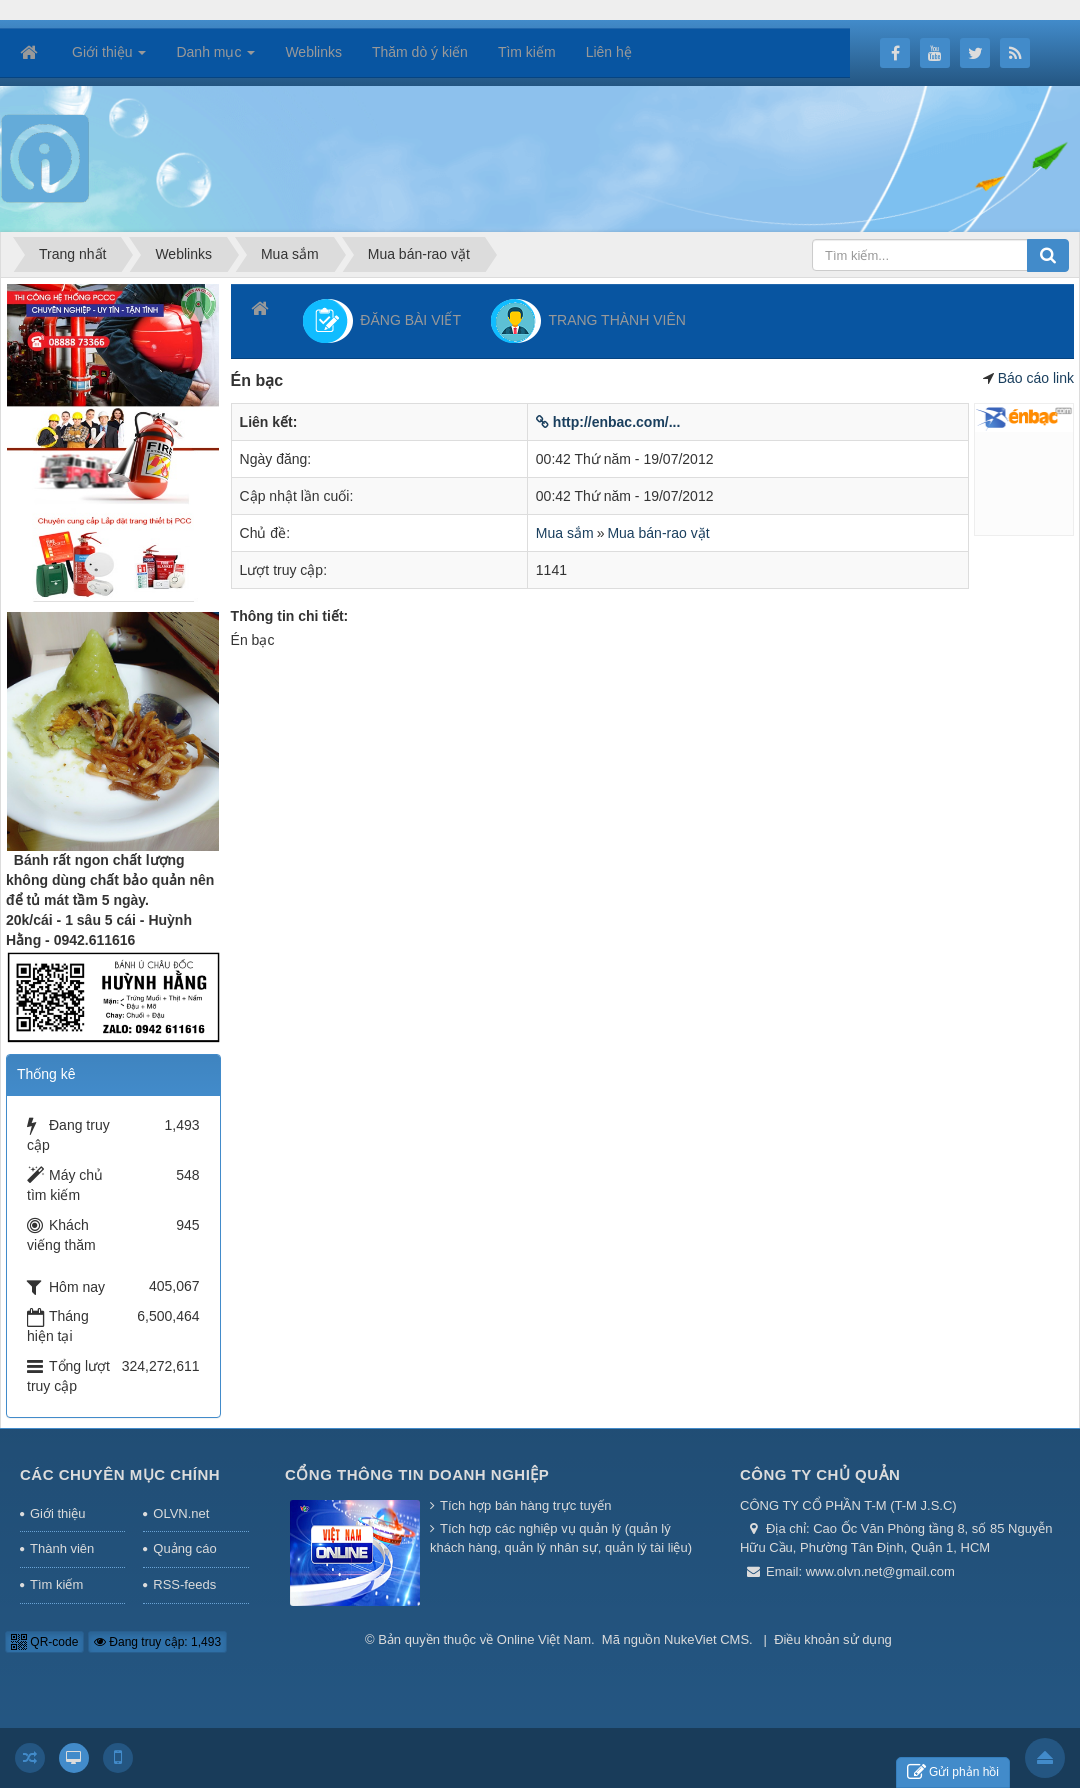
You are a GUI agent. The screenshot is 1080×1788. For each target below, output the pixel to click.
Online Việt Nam (544, 1639)
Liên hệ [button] (609, 52)
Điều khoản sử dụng (833, 1639)
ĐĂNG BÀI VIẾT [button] (382, 321)
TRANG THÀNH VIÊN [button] (588, 321)
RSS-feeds (184, 1584)
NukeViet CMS (706, 1639)
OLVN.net (181, 1513)
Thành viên (62, 1548)
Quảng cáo (184, 1548)
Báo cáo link (1036, 378)
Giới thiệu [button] (109, 58)
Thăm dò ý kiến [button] (420, 52)
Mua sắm (565, 533)
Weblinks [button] (313, 52)
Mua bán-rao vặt (658, 533)
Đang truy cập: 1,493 (157, 1642)
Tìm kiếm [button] (527, 52)
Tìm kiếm (56, 1584)
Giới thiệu (57, 1513)
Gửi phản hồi (953, 1772)
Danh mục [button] (215, 58)
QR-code (44, 1642)
